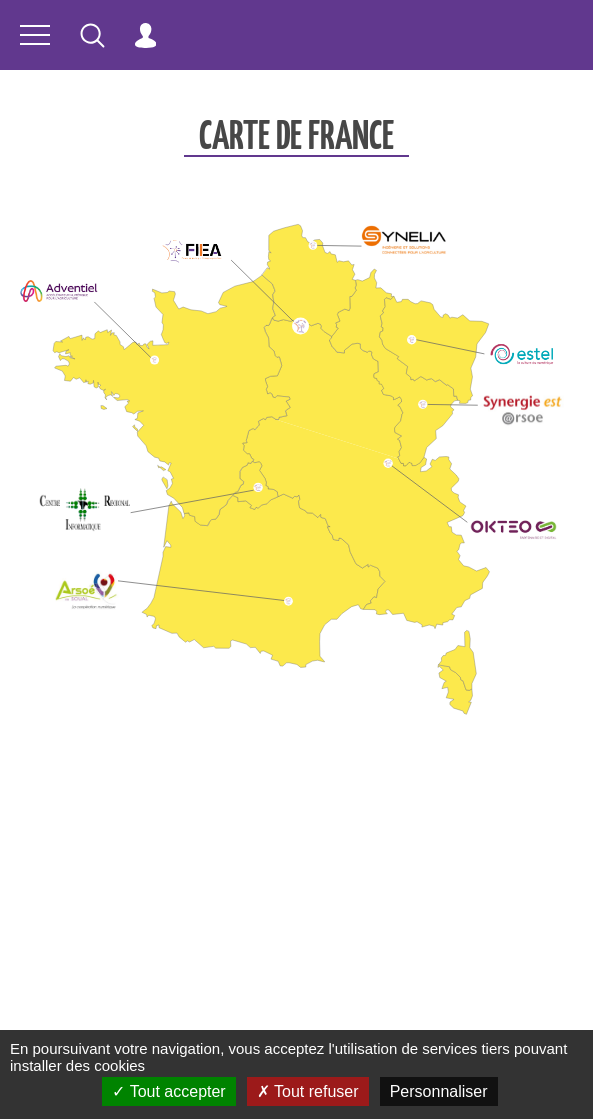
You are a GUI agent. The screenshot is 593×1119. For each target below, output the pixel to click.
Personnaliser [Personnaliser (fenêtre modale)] (439, 1091)
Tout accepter (168, 1091)
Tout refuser (308, 1091)
